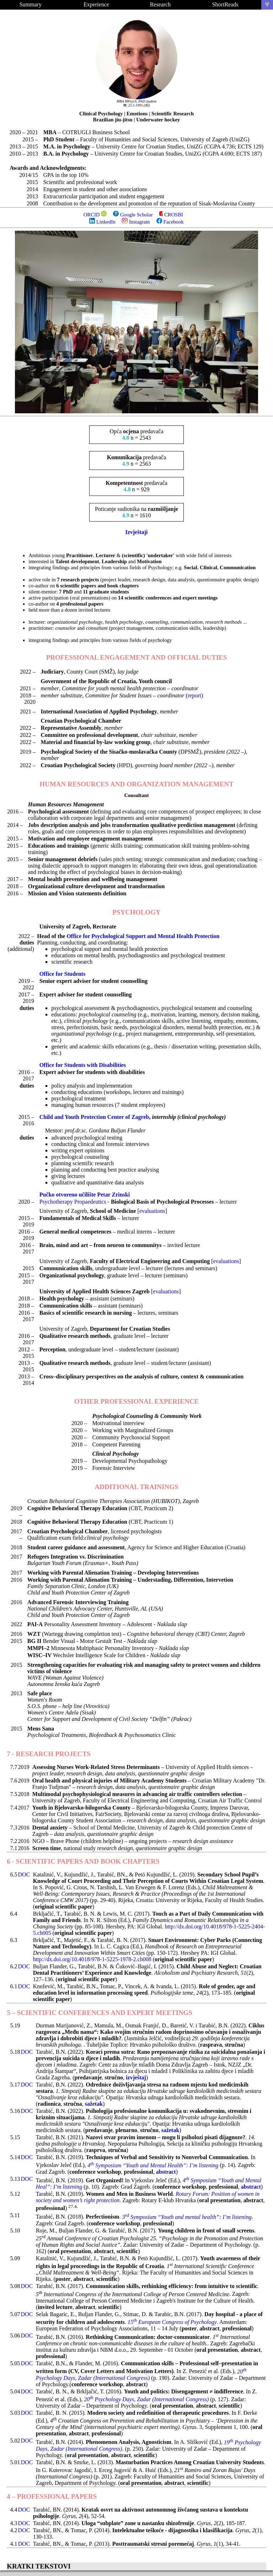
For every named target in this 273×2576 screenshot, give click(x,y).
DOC (24, 1874)
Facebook (170, 222)
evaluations (152, 1211)
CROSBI (171, 215)
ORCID (92, 215)
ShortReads (225, 4)
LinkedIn (102, 222)
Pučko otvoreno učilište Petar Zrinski (84, 1195)
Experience (96, 4)
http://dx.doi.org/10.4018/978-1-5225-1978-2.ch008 (92, 1959)
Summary (31, 4)
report (194, 695)
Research (160, 4)
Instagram (136, 222)
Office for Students (62, 974)
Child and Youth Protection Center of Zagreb (94, 1117)
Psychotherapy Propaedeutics (72, 1202)
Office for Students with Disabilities (82, 1065)
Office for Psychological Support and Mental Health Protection (142, 936)
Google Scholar (132, 215)
